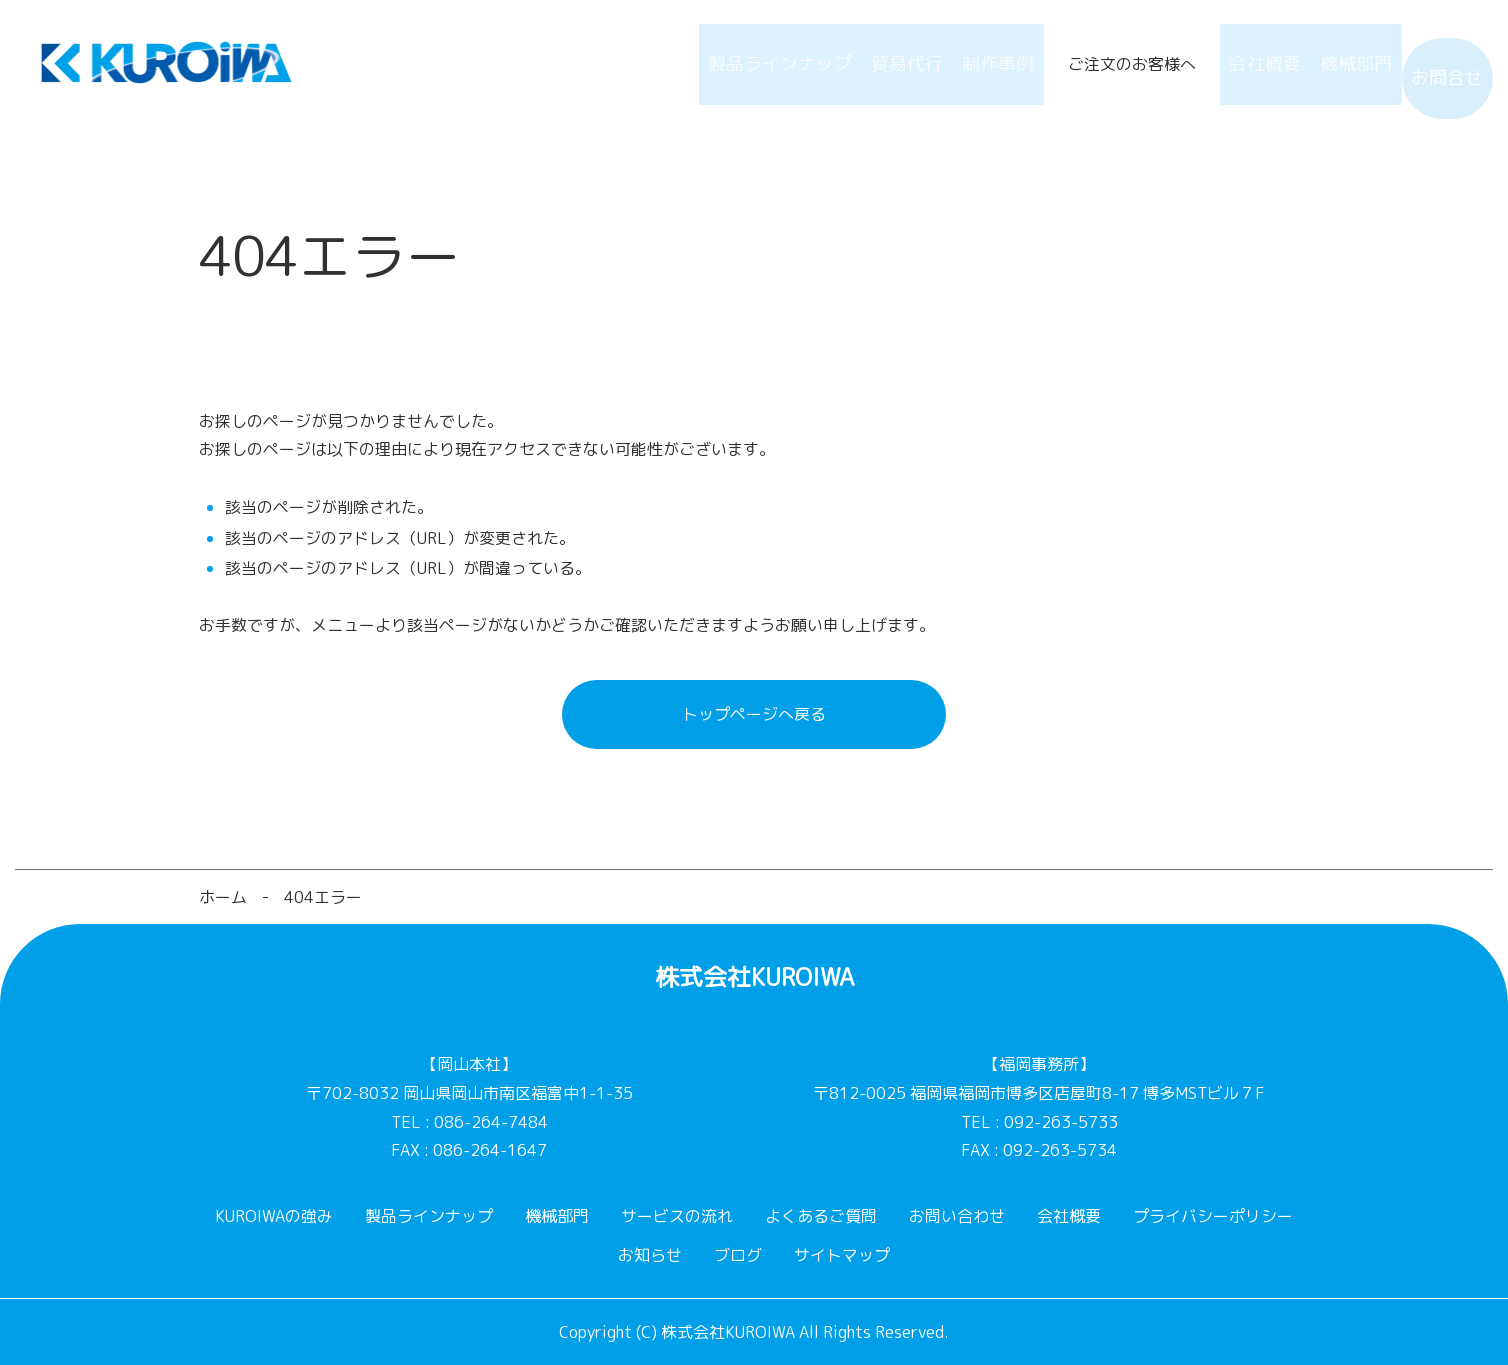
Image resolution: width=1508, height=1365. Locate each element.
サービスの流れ (677, 1216)
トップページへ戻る (754, 714)
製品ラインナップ (669, 64)
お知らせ (650, 1255)
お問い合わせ (957, 1216)
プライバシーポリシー (1213, 1216)
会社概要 (1213, 64)
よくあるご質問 (821, 1216)
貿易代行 (813, 64)
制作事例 (925, 64)
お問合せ (1437, 64)
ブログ (738, 1255)
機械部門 (1325, 64)
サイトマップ (842, 1255)
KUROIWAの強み (274, 1216)
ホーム (223, 897)
